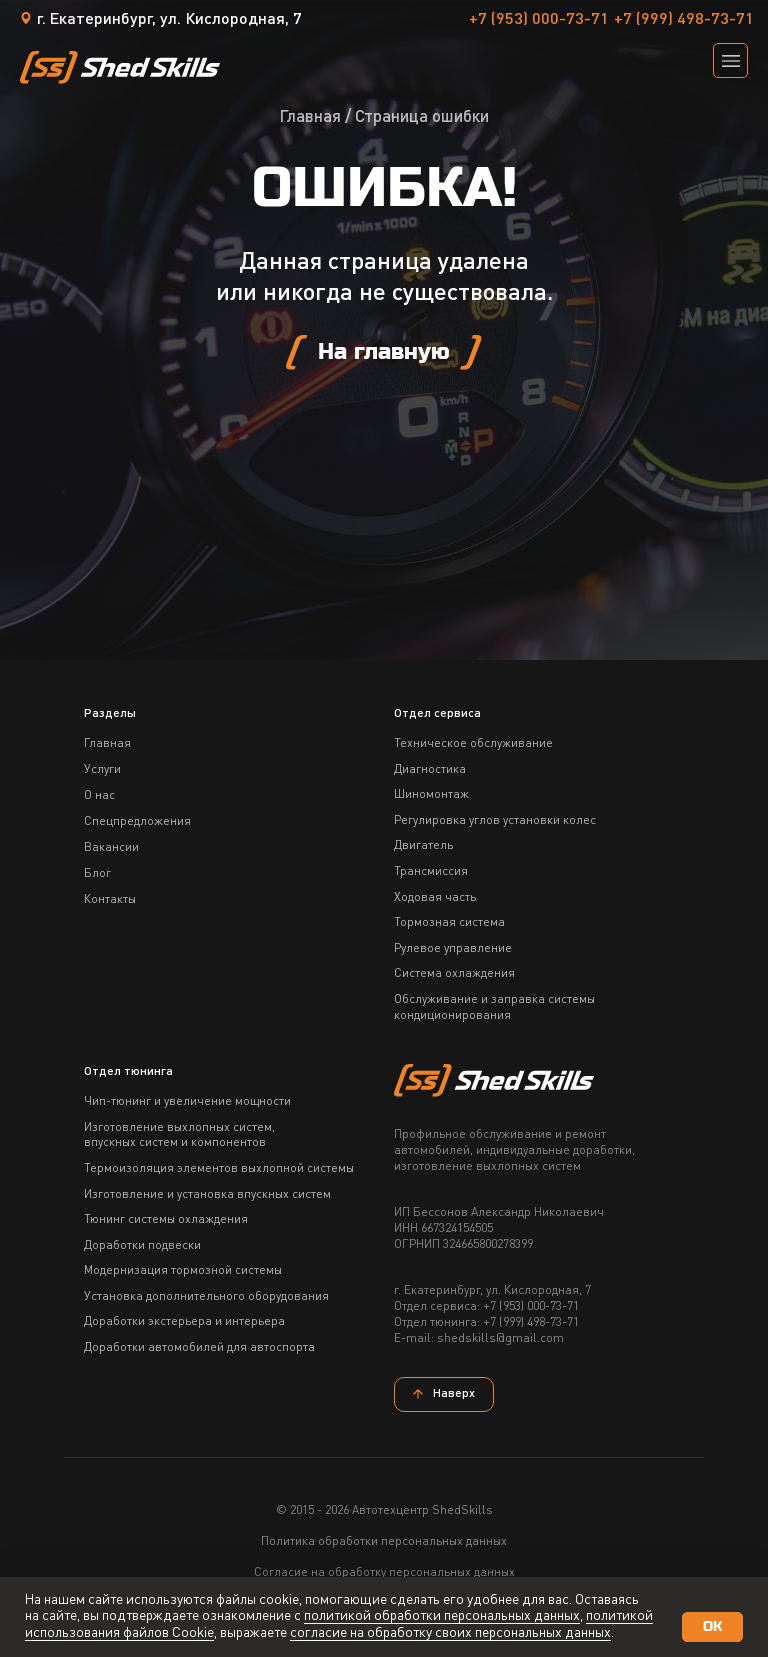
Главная (310, 117)
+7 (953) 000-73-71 (539, 20)
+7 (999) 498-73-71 (684, 20)
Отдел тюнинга (128, 1072)
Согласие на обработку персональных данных (384, 1573)
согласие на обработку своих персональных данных (450, 1633)
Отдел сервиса (437, 714)
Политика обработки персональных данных (384, 1542)
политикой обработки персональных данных (442, 1616)
